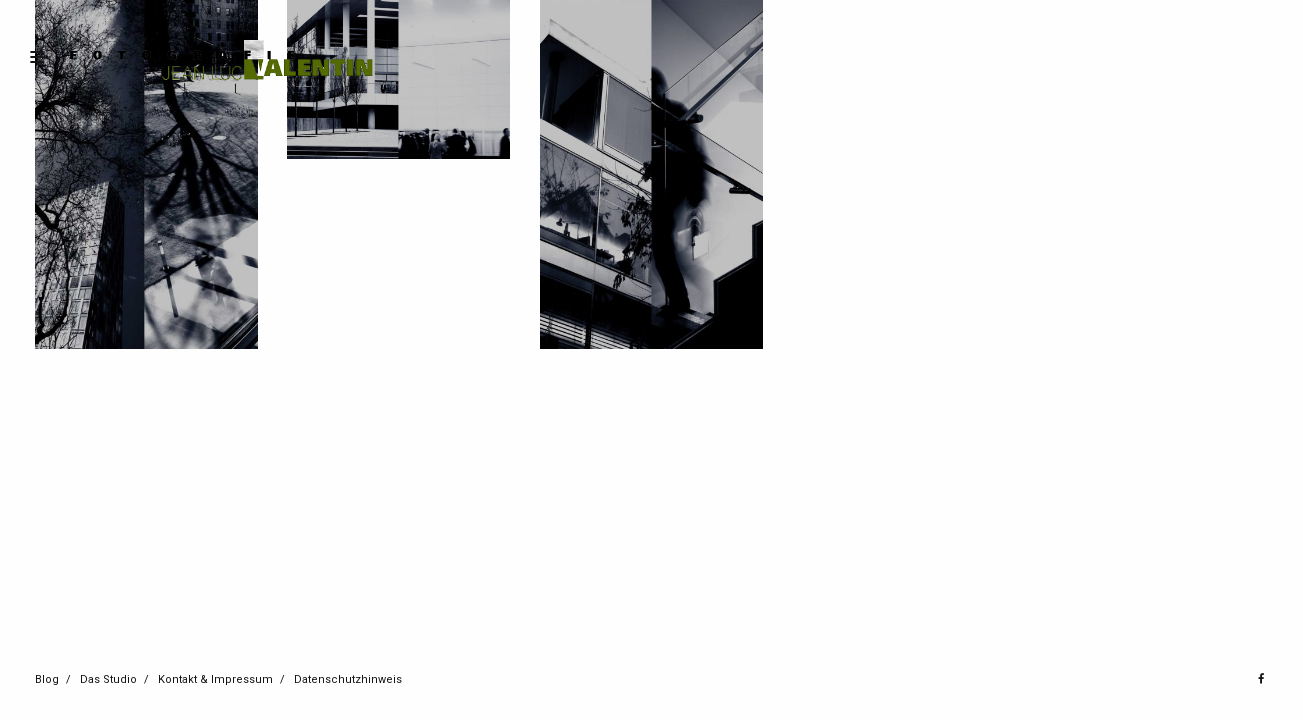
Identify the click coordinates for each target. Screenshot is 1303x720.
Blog (47, 679)
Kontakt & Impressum (215, 679)
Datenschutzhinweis (348, 679)
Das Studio (108, 679)
